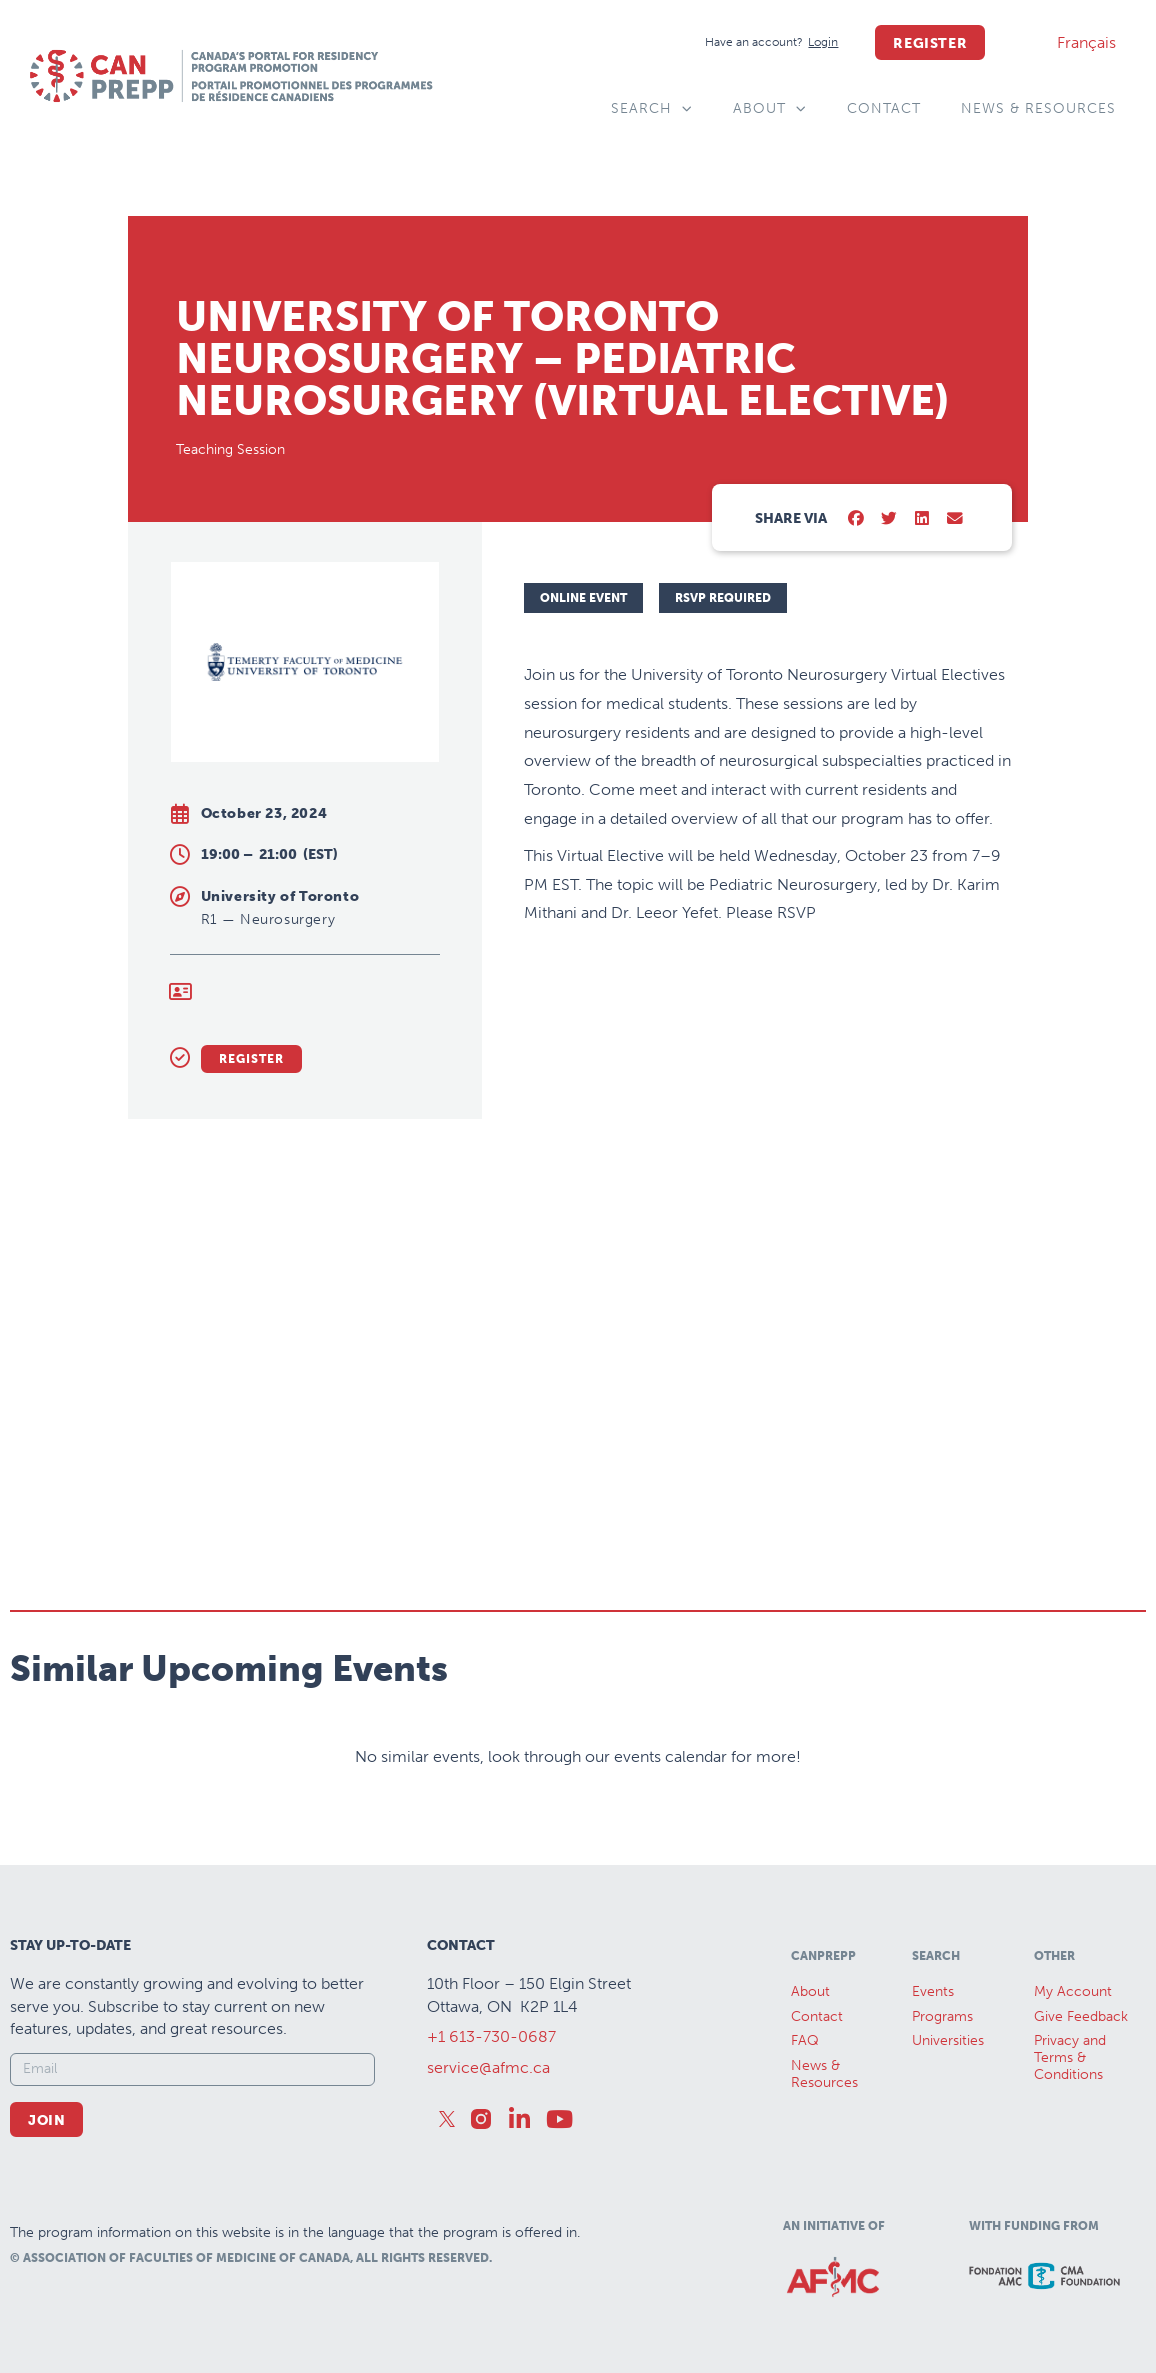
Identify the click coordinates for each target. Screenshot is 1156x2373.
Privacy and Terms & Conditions (1070, 2057)
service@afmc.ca (488, 2067)
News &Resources (824, 2074)
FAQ (805, 2040)
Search (652, 109)
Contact (884, 108)
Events (933, 1991)
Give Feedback (1081, 2016)
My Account (1073, 1991)
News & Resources (1038, 108)
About (770, 109)
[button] (856, 519)
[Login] (823, 42)
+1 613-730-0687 (491, 2036)
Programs (942, 2016)
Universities (948, 2040)
